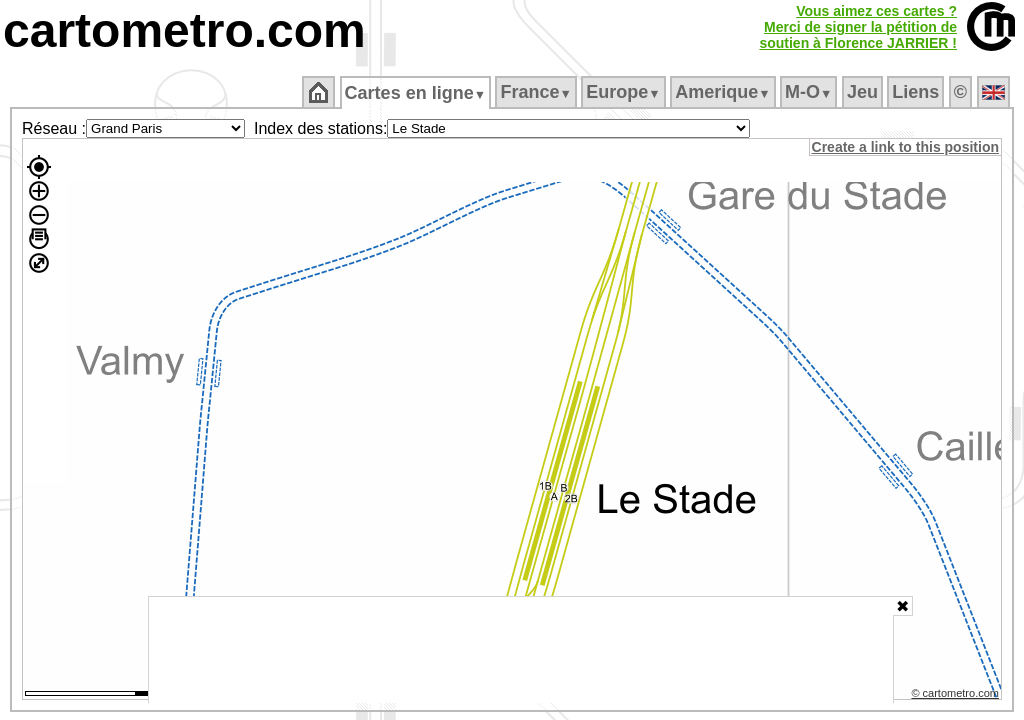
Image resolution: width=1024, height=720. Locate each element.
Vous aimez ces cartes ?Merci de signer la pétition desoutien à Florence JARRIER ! (858, 27)
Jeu (863, 92)
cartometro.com (184, 30)
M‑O (810, 92)
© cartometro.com (957, 696)
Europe (625, 92)
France (537, 92)
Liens (917, 92)
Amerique (724, 92)
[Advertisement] (521, 650)
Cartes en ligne (416, 93)
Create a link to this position (906, 147)
